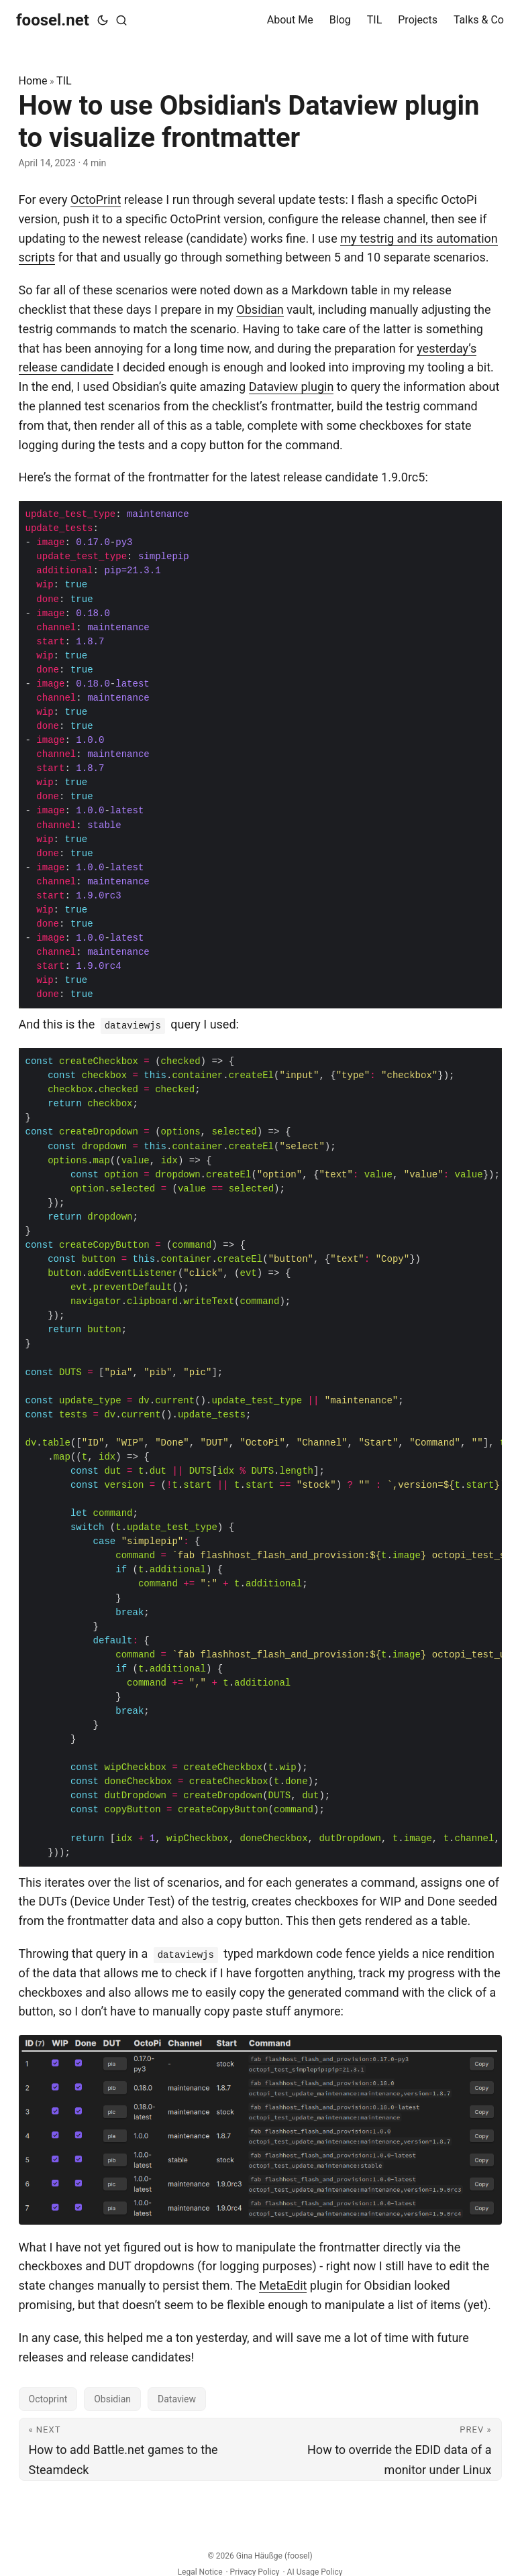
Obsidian (259, 309)
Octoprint (48, 2399)
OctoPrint (95, 199)
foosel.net (52, 20)
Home (33, 80)
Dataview (177, 2399)
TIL (64, 80)
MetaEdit (283, 2285)
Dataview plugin (291, 386)
